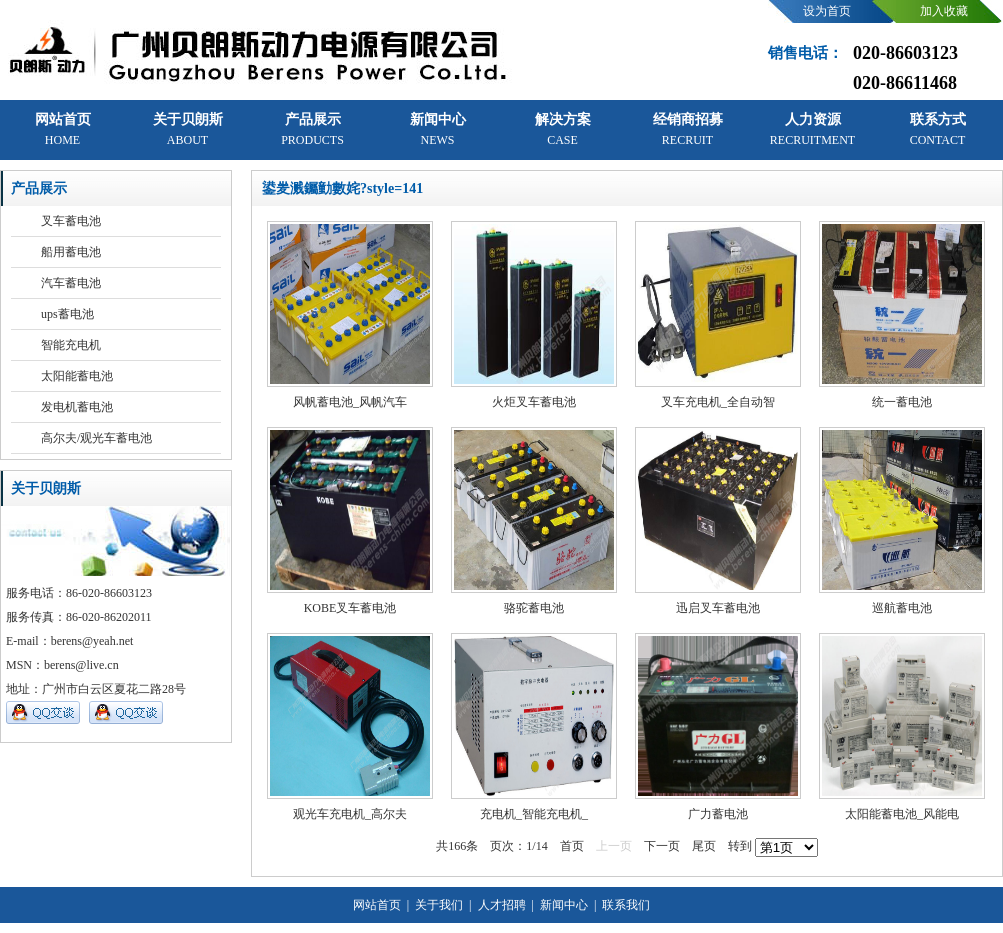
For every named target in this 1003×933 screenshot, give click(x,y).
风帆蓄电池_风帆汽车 (350, 402)
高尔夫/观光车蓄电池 (96, 438)
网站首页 (63, 129)
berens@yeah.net (92, 641)
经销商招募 (688, 129)
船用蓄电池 (71, 252)
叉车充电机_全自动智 (718, 402)
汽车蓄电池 (71, 283)
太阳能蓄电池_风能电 (902, 814)
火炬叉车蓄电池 (534, 402)
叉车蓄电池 (71, 221)
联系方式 (938, 129)
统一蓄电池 (902, 402)
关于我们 (437, 905)
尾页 (704, 846)
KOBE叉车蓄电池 (350, 608)
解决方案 (563, 129)
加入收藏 (944, 11)
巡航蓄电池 (902, 608)
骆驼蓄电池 (534, 608)
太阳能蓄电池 (77, 376)
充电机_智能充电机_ (534, 814)
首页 (572, 846)
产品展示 (312, 129)
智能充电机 (71, 345)
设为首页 (827, 11)
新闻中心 (438, 129)
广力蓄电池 (718, 814)
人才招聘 (500, 905)
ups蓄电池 (67, 314)
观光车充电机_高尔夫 (350, 814)
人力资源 (812, 129)
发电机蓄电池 (77, 407)
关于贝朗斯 (188, 129)
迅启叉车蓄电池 (718, 608)
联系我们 (624, 905)
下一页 (662, 846)
